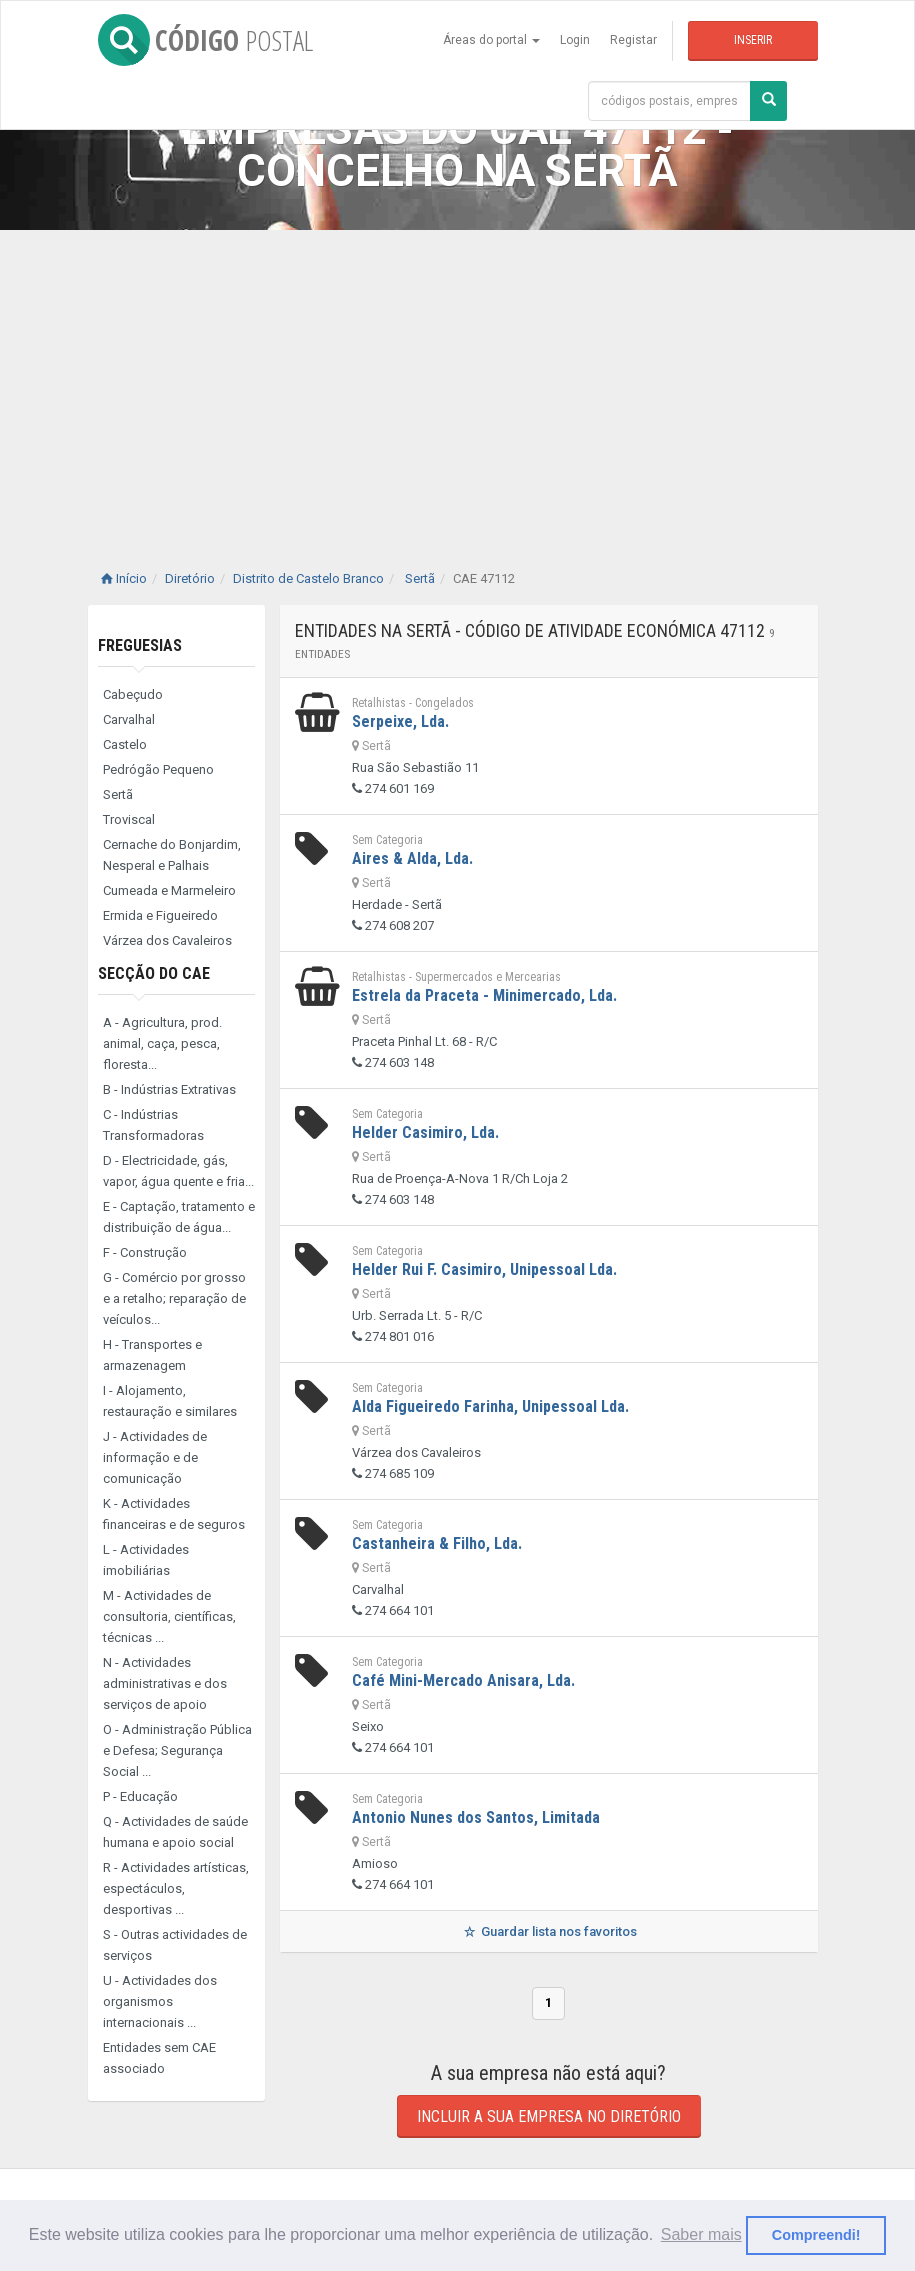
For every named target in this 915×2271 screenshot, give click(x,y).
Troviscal (129, 819)
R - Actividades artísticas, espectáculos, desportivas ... (176, 1888)
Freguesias (140, 645)
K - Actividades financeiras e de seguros (174, 1514)
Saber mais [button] (701, 2234)
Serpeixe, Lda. (400, 721)
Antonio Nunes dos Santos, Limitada (476, 1817)
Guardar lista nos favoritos (548, 1931)
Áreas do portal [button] (491, 40)
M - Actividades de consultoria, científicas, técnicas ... (169, 1616)
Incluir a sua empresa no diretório (549, 2116)
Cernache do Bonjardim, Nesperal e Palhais (172, 855)
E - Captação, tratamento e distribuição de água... (179, 1217)
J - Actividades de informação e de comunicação (155, 1457)
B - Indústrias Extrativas (169, 1089)
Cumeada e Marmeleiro (169, 890)
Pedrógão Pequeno (158, 769)
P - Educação (140, 1796)
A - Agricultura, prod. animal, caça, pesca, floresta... (162, 1043)
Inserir (753, 40)
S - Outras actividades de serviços (175, 1945)
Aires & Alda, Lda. (412, 858)
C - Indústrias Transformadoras (153, 1125)
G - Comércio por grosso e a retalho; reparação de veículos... (174, 1298)
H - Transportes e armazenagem (152, 1355)
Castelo (125, 744)
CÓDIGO (205, 40)
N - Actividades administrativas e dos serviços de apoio (165, 1683)
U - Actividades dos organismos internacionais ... (160, 2001)
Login (575, 40)
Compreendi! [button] (816, 2235)
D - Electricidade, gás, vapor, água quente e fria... (178, 1171)
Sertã (118, 794)
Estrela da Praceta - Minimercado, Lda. (484, 995)
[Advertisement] (457, 380)
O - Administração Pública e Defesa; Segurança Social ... (177, 1750)
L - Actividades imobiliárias (146, 1560)
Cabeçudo (133, 694)
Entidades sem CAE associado (159, 2058)
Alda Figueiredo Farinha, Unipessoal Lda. (490, 1406)
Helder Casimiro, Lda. (425, 1132)
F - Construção (145, 1252)
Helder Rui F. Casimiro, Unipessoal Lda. (484, 1269)
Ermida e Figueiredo (160, 915)
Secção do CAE (154, 973)
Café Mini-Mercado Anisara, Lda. (463, 1680)
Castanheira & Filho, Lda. (437, 1543)
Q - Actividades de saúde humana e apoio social (175, 1832)
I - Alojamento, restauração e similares (170, 1401)
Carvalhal (129, 719)
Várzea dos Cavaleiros (167, 940)
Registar (633, 40)
